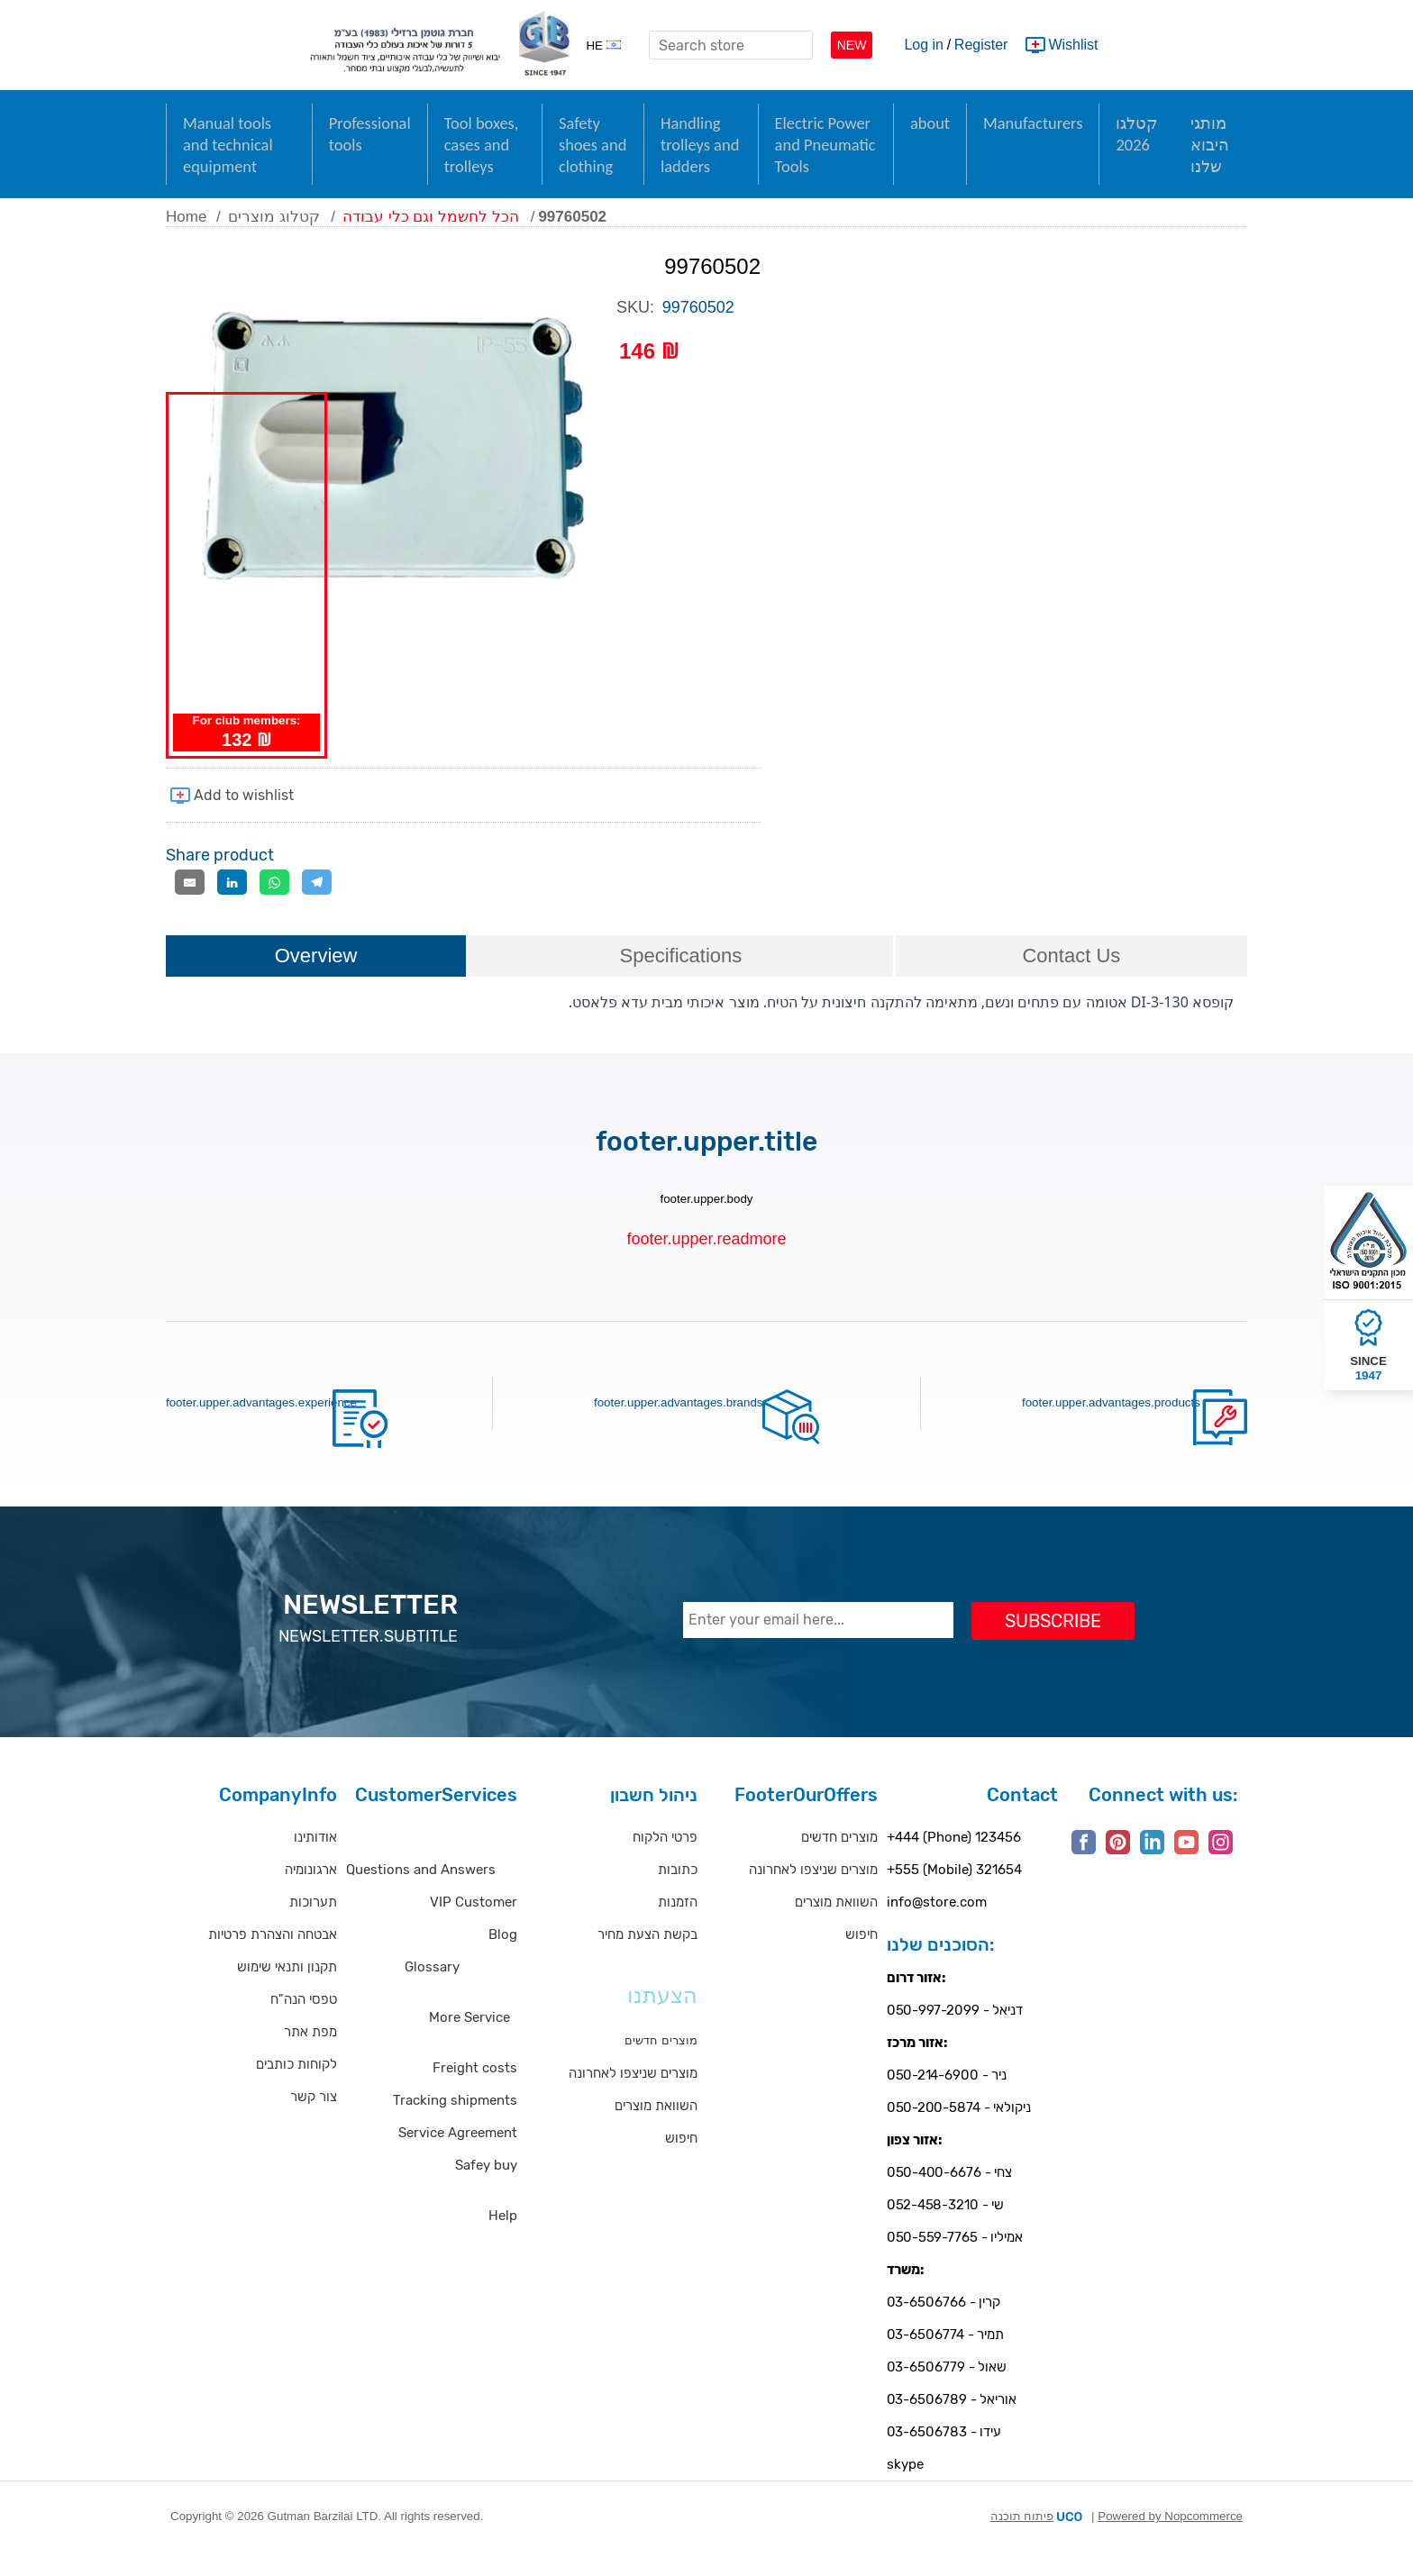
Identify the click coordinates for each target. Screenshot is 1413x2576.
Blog (502, 1956)
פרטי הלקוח (665, 1859)
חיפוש (681, 2160)
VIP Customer (473, 1924)
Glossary (432, 1988)
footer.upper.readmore (706, 1261)
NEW (852, 45)
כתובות (677, 1891)
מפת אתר (310, 2053)
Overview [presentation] (316, 977)
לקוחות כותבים (296, 2086)
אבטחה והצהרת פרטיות (272, 1956)
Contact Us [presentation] (1071, 977)
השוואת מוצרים (656, 2127)
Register (981, 44)
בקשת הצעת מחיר (647, 1956)
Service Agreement (457, 2154)
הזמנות (677, 1924)
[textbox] (731, 45)
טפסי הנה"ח (303, 2021)
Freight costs (475, 2089)
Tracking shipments (455, 2122)
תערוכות (313, 1924)
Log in (924, 44)
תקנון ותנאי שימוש (287, 1988)
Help (502, 2237)
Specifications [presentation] (681, 977)
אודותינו (315, 1859)
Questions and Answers (421, 1891)
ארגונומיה (311, 1891)
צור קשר (313, 2118)
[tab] (316, 979)
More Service (469, 2039)
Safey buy (486, 2187)
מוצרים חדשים (839, 1859)
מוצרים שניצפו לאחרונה (633, 2095)
